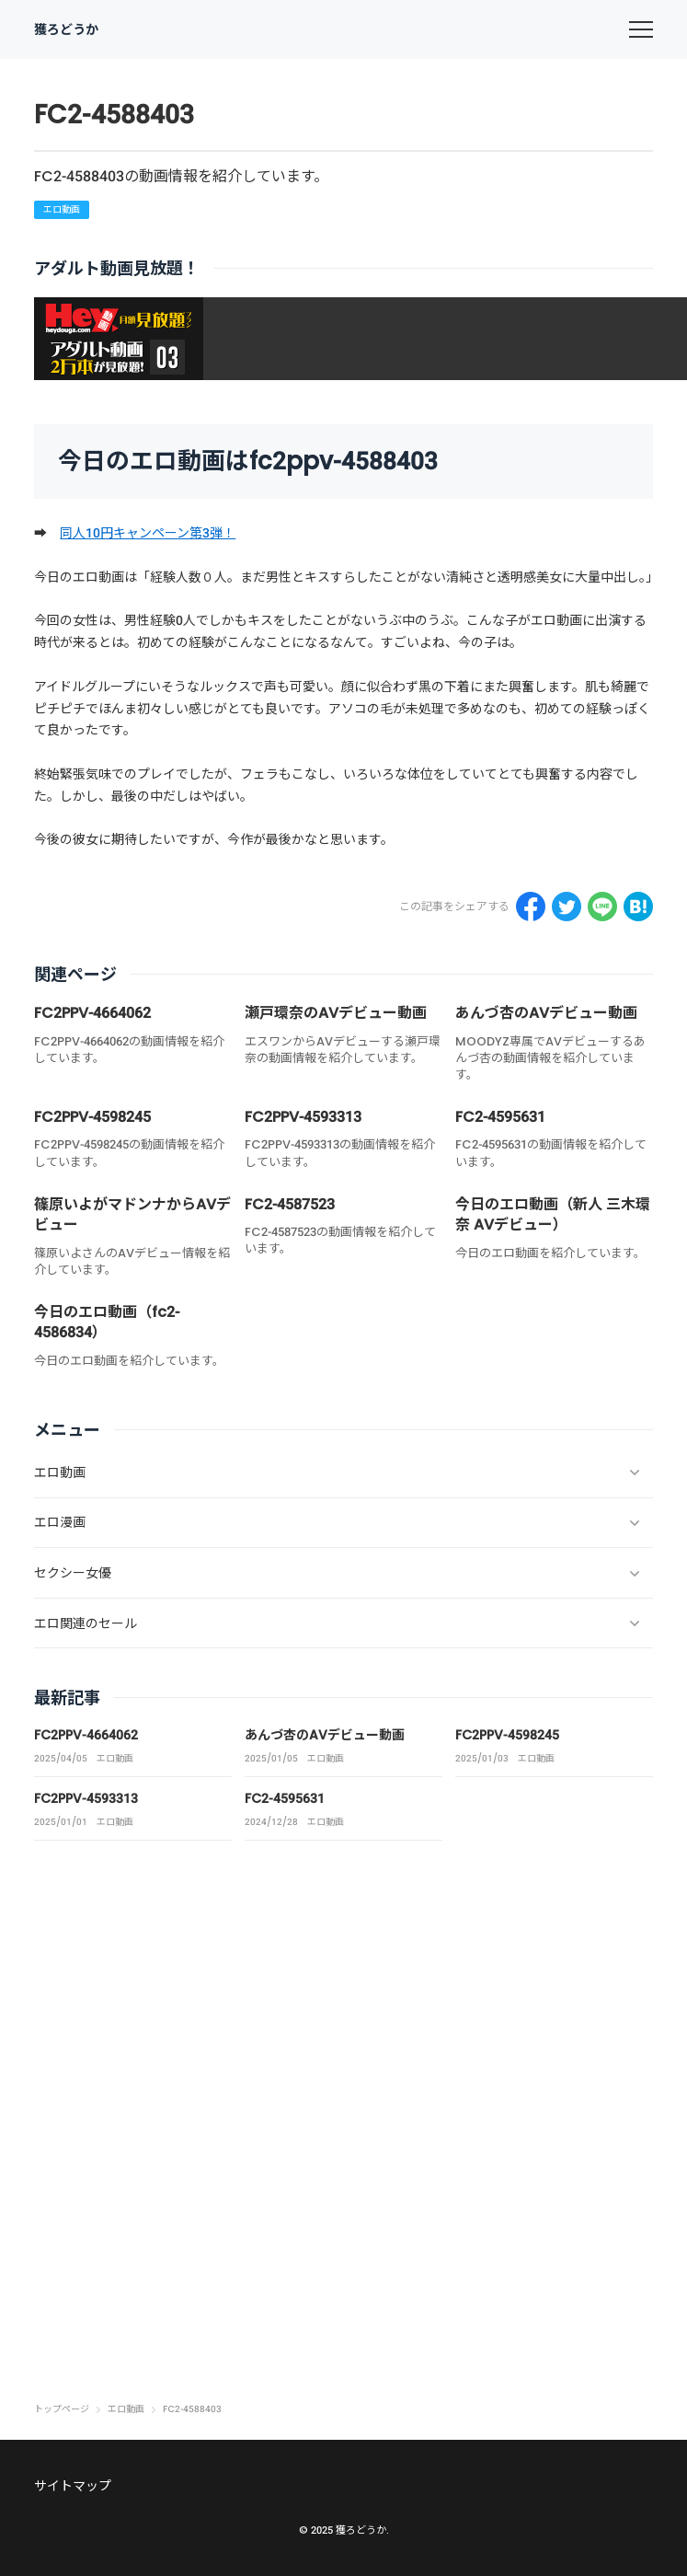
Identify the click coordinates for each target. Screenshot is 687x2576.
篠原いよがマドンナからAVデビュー (132, 1214)
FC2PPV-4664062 (92, 1012)
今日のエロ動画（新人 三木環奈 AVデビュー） (552, 1214)
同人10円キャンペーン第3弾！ (147, 533)
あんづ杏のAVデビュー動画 (546, 1012)
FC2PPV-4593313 (303, 1116)
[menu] (641, 29)
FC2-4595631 (500, 1116)
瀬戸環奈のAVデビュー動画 (336, 1012)
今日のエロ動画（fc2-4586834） (106, 1322)
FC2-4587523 (290, 1204)
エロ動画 (61, 209)
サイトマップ (72, 2486)
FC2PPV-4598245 (92, 1116)
